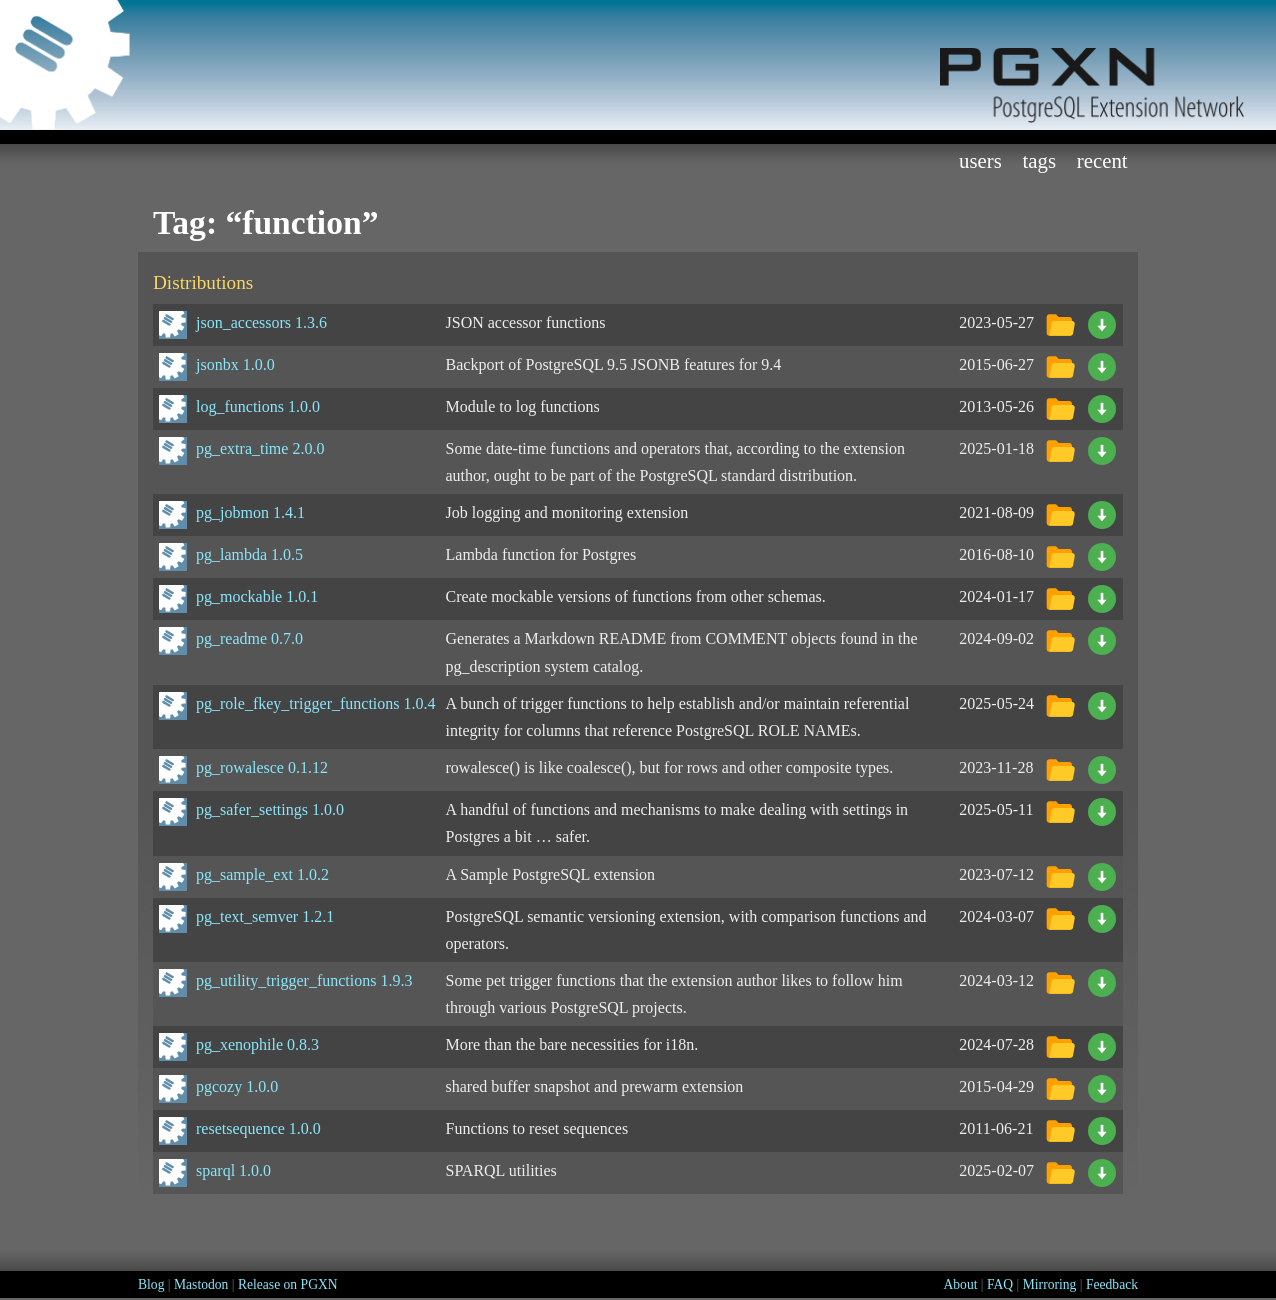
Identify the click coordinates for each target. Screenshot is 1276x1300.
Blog (151, 1284)
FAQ (1000, 1284)
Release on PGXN (288, 1284)
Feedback (1112, 1284)
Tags (1040, 160)
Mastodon (201, 1284)
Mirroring (1050, 1284)
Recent (1102, 160)
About (960, 1284)
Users (980, 160)
